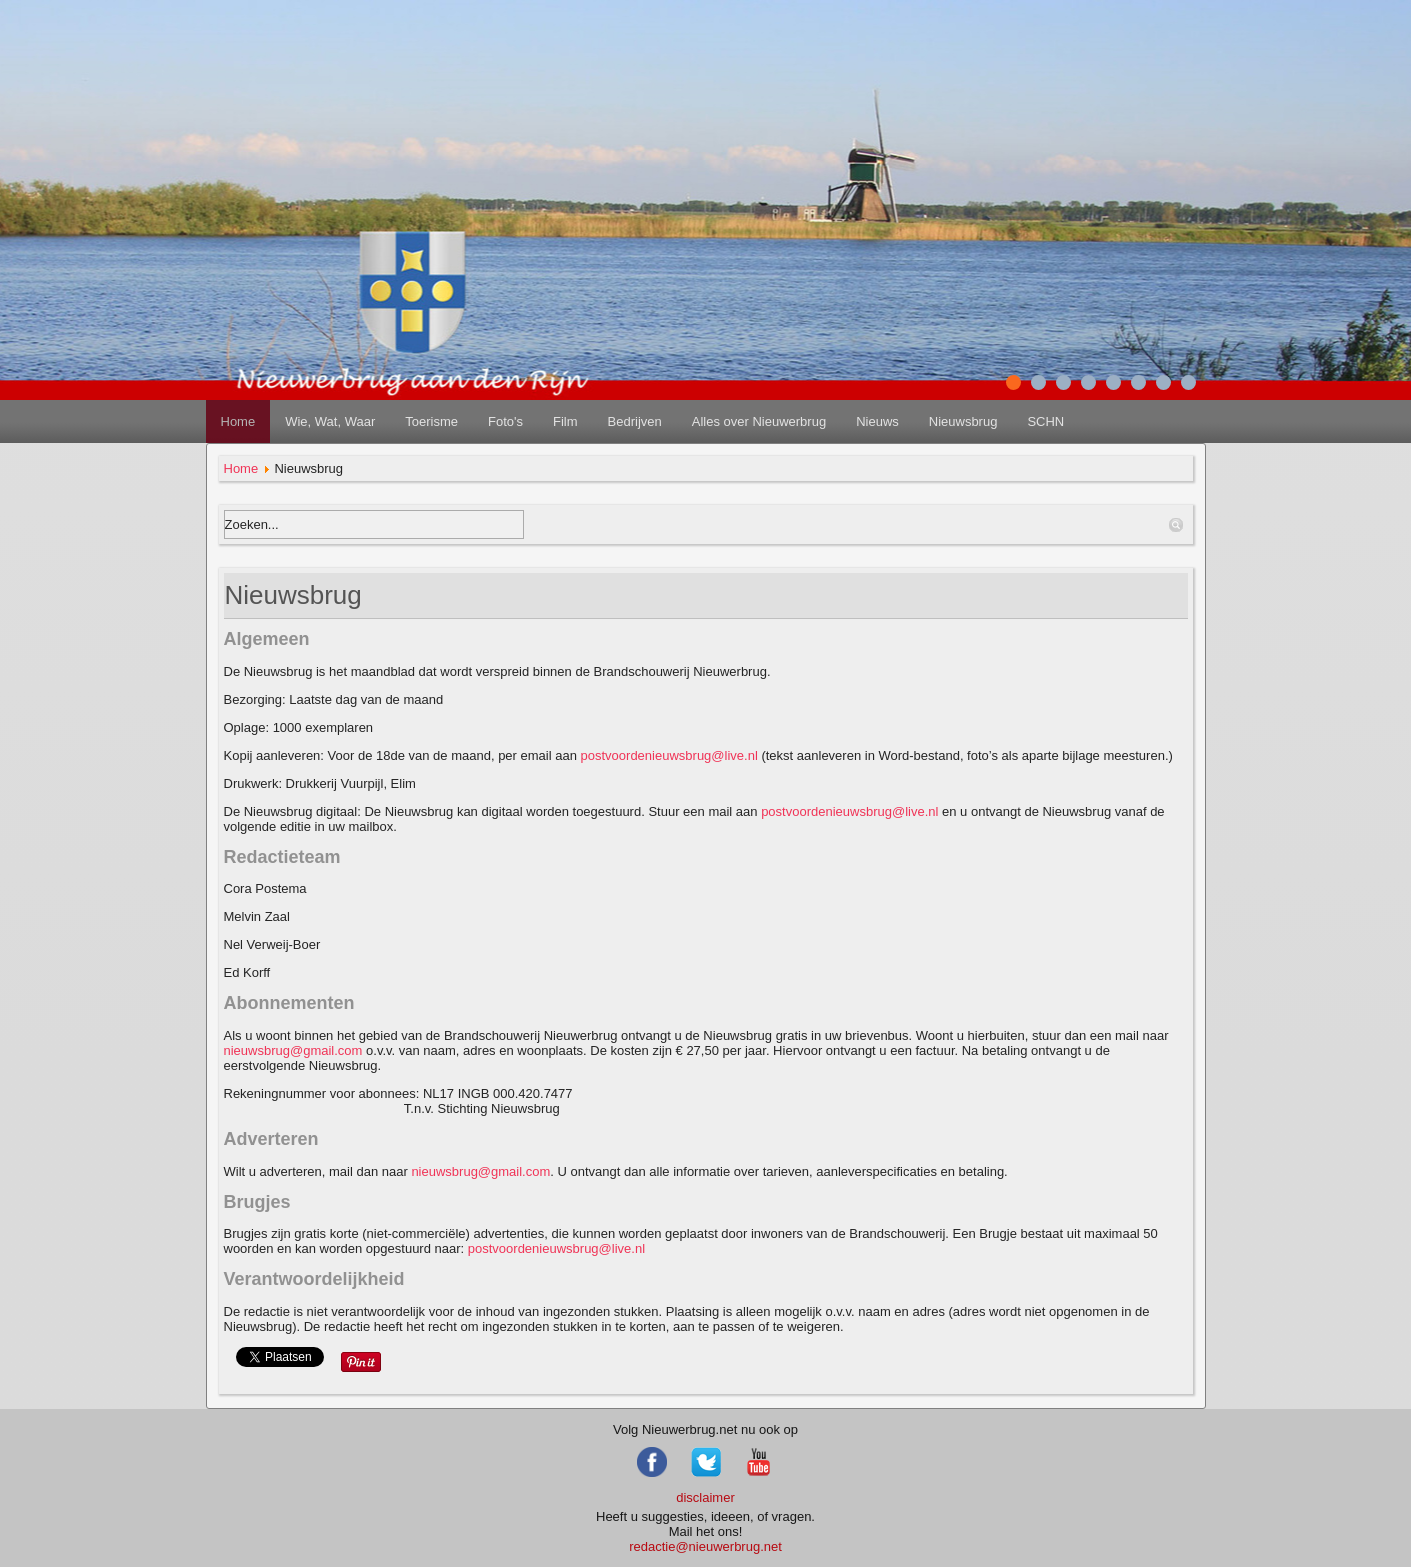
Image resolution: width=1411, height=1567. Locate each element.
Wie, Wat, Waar (330, 421)
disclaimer (705, 1497)
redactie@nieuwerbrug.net (705, 1546)
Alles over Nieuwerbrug (759, 421)
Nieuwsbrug (963, 421)
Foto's (505, 421)
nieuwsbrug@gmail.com (293, 1050)
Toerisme (431, 421)
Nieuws (877, 421)
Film (565, 421)
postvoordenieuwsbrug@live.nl (669, 755)
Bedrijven (635, 421)
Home (238, 421)
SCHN (1045, 421)
